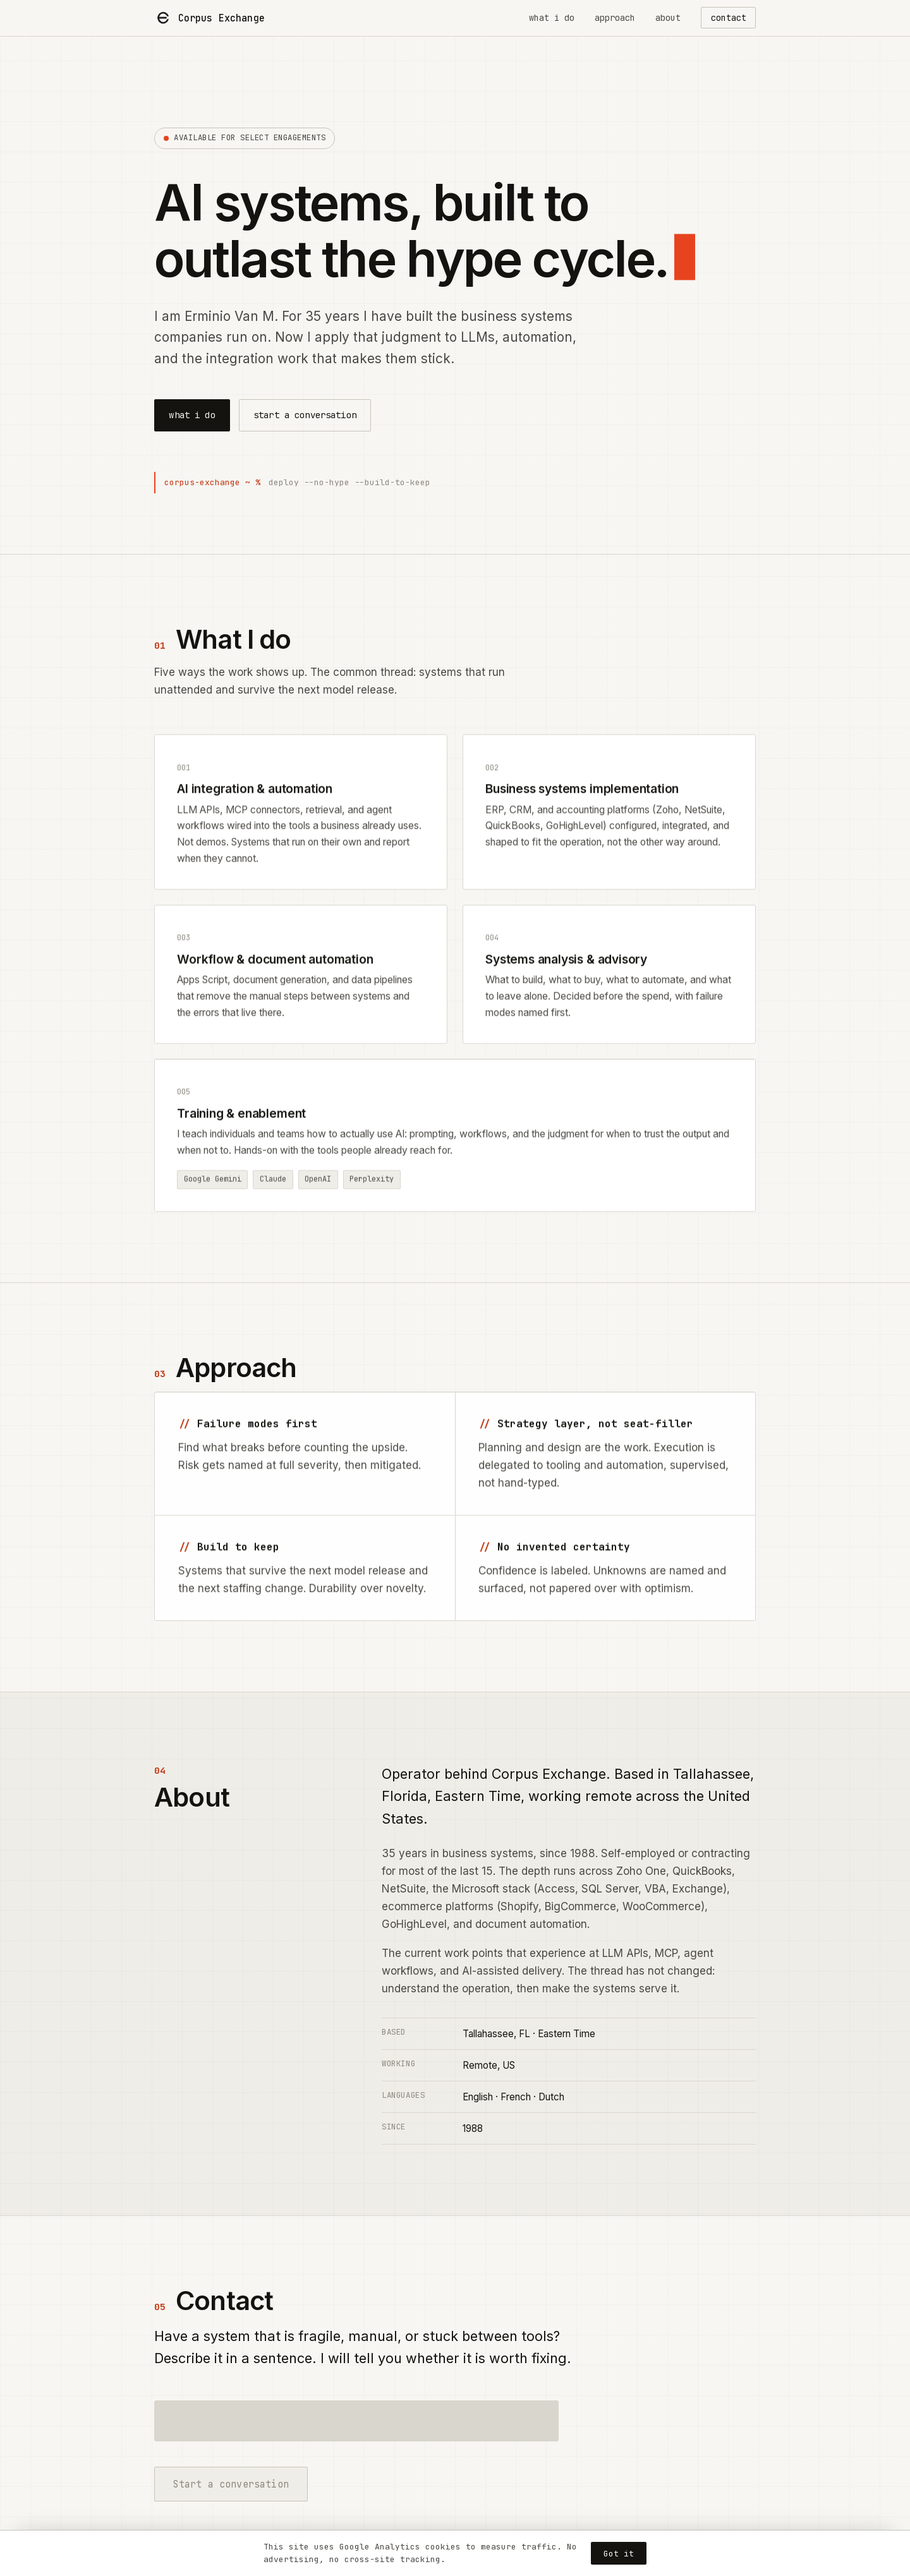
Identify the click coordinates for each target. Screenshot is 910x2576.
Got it (619, 2553)
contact (728, 17)
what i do (551, 17)
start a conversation (304, 415)
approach (615, 17)
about (668, 17)
